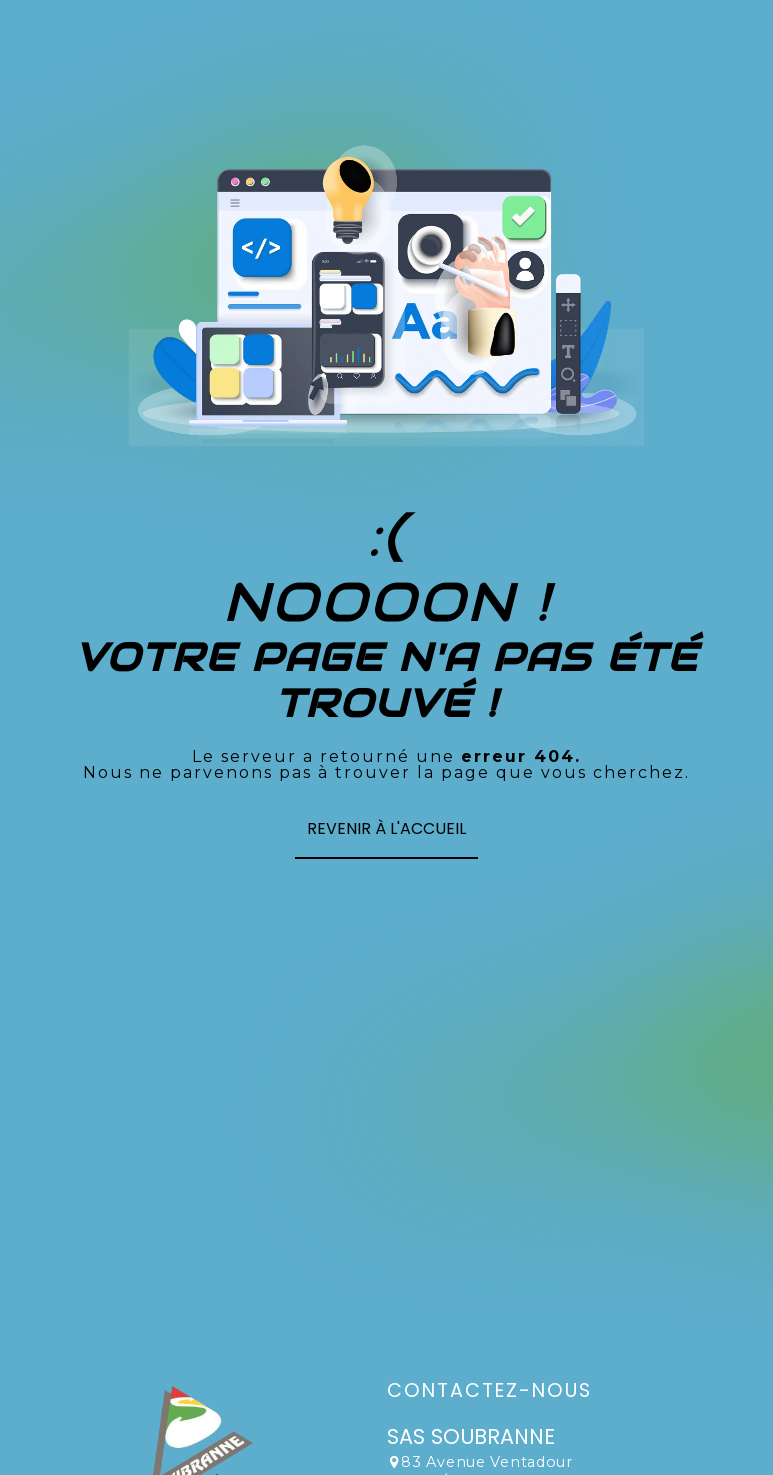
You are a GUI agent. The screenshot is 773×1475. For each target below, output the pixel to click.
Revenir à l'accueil (386, 828)
